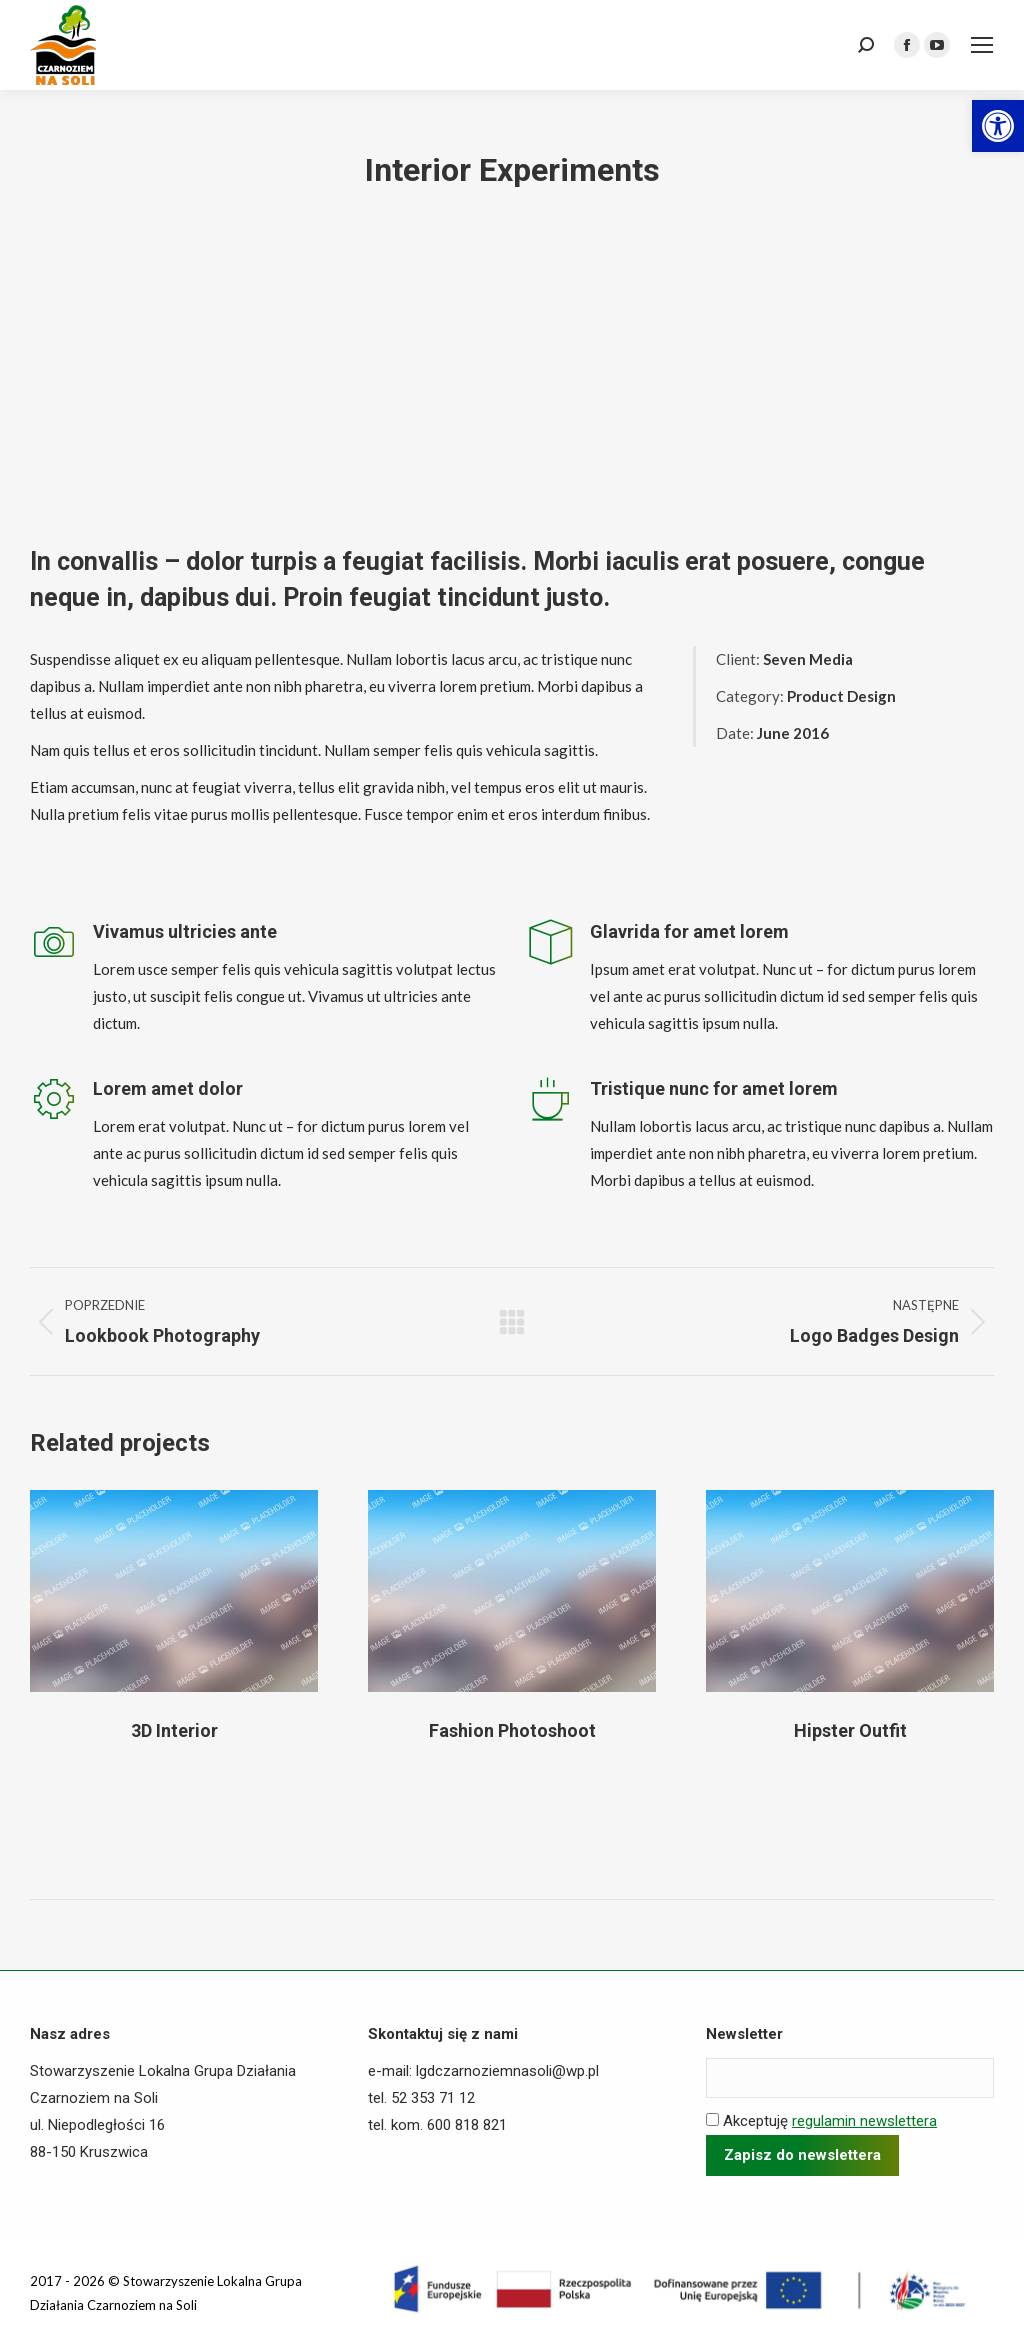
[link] (998, 126)
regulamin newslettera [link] (864, 2121)
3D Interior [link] (174, 1730)
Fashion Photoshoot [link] (512, 1730)
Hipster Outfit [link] (850, 1730)
